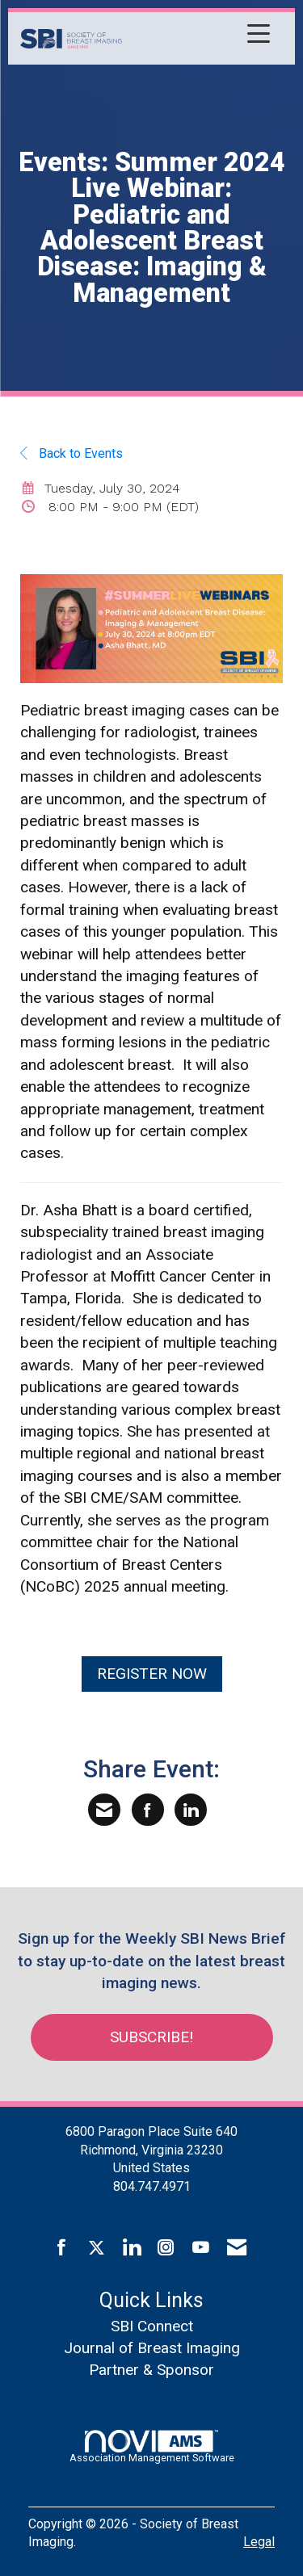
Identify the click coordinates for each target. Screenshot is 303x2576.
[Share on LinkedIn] (191, 1810)
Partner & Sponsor (151, 2369)
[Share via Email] (104, 1810)
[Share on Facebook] (148, 1810)
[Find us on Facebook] (61, 2248)
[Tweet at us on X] (96, 2248)
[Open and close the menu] (200, 35)
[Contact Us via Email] (236, 2248)
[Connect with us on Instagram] (166, 2248)
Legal (259, 2541)
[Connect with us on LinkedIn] (131, 2248)
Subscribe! (151, 2037)
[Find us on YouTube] (200, 2248)
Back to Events (71, 453)
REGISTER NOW (152, 1673)
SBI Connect (152, 2326)
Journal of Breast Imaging (152, 2348)
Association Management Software (151, 2447)
